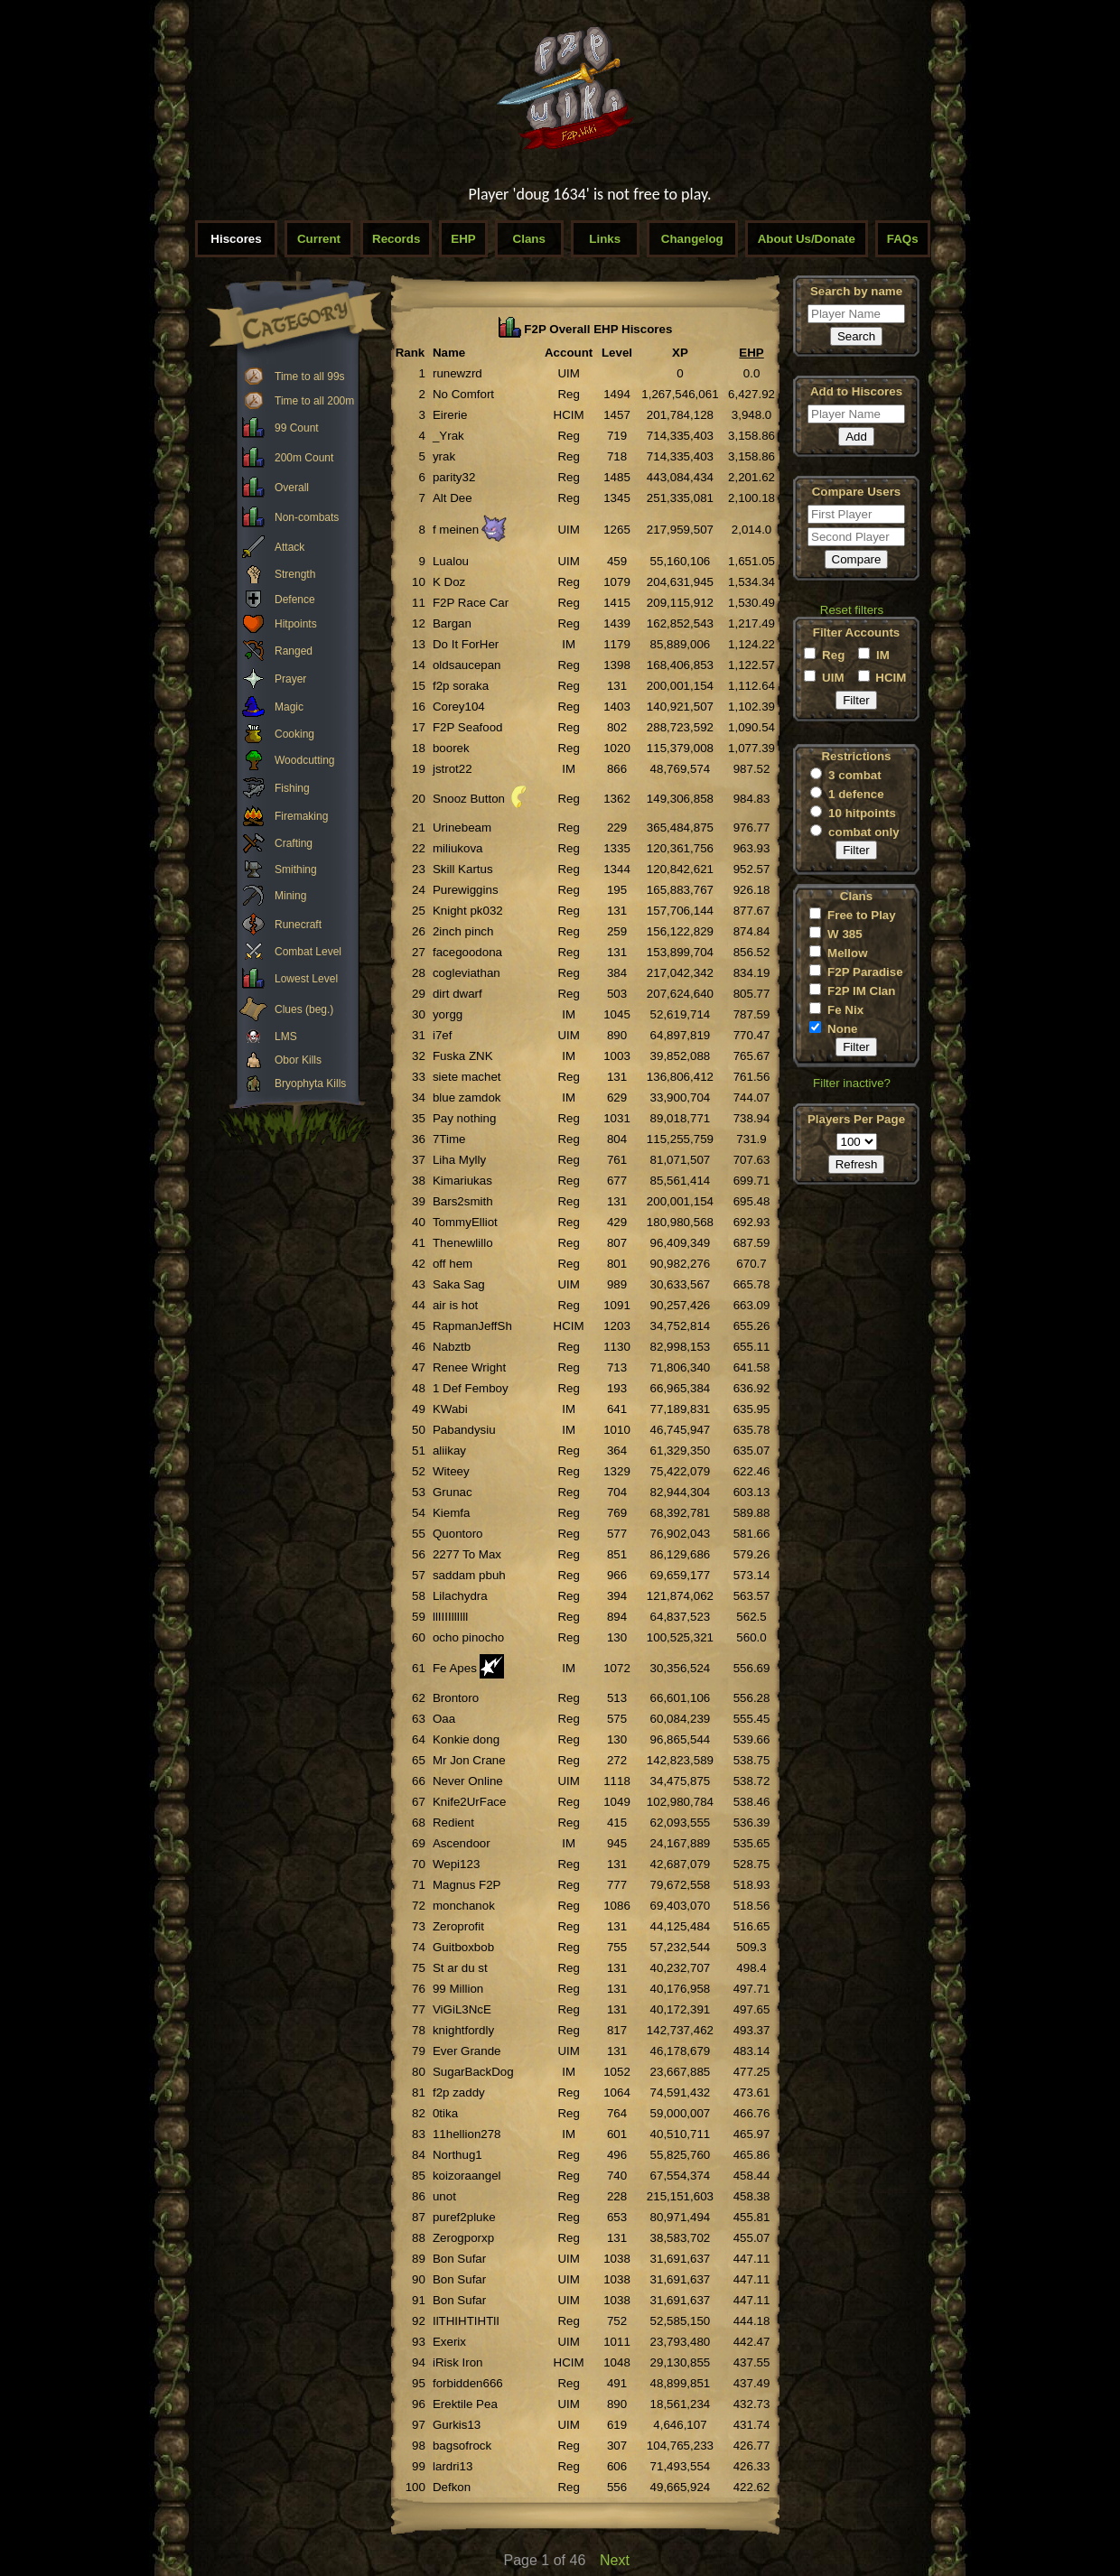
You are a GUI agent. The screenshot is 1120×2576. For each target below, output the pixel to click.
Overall (292, 487)
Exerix (449, 2341)
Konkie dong (466, 1739)
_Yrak (448, 435)
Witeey (451, 1471)
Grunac (452, 1492)
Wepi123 (456, 1864)
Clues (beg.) (304, 1009)
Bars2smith (463, 1201)
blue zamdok (467, 1097)
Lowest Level (306, 978)
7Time (449, 1139)
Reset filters (851, 610)
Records (396, 239)
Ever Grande (467, 2051)
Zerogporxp (463, 2238)
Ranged (294, 651)
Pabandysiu (464, 1430)
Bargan (452, 623)
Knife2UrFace (470, 1802)
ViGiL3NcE (462, 2009)
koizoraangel (467, 2175)
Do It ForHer (466, 644)
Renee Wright (469, 1367)
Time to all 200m (314, 401)
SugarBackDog (473, 2071)
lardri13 (452, 2466)
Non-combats (307, 517)
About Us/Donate (806, 239)
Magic (289, 707)
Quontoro (458, 1533)
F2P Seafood (468, 727)
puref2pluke (464, 2217)
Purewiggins (466, 890)
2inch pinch (463, 931)
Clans (529, 239)
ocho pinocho (468, 1637)
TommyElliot (465, 1222)
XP (680, 352)
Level (617, 352)
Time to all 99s (310, 376)
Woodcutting (305, 760)
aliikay (449, 1450)
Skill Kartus (463, 869)
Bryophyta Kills (310, 1083)
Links (605, 239)
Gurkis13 (457, 2425)
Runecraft (298, 924)
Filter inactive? (852, 1083)
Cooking (294, 734)
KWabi (450, 1409)
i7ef (443, 1035)
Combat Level (308, 951)
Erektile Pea (465, 2404)
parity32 (454, 477)
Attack (289, 547)
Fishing (292, 788)
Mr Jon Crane (469, 1760)
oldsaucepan (467, 665)
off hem (452, 1263)
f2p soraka (461, 686)
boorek (451, 748)
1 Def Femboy (471, 1388)
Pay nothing (464, 1118)
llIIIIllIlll (450, 1616)
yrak (444, 456)
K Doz (449, 582)
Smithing (296, 869)
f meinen (456, 529)
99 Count (297, 428)
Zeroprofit (458, 1926)
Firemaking (301, 816)
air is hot (455, 1305)
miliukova (458, 848)
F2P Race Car (471, 602)
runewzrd (457, 373)
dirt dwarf (457, 993)
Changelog (692, 239)
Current (319, 239)
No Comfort (463, 394)
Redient (453, 1822)
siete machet (467, 1076)
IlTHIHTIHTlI (466, 2321)
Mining (290, 895)
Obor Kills (298, 1060)
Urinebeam (462, 827)
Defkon (452, 2487)
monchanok (464, 1905)
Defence (295, 599)
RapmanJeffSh (472, 1326)
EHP (463, 239)
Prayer (290, 679)
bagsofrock (462, 2445)
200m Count (304, 457)
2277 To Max (467, 1554)
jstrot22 (452, 769)
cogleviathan (466, 973)
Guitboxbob (463, 1947)
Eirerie (450, 415)
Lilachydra (460, 1596)
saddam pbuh (469, 1575)
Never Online (468, 1781)
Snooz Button (469, 798)
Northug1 (457, 2155)
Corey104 (459, 706)
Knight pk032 (468, 910)
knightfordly (463, 2030)
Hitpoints (296, 624)
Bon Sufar (459, 2258)
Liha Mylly (459, 1160)
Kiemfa (451, 1513)
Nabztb (452, 1346)
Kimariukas (462, 1180)
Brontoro (456, 1698)
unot (444, 2196)
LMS (286, 1036)
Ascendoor (461, 1843)
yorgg (447, 1014)
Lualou (451, 561)
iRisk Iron (458, 2362)
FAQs (903, 239)
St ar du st (460, 1968)
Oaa (444, 1718)
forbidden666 (468, 2383)
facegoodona (467, 952)
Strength (295, 574)
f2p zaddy (459, 2092)
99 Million (458, 1988)
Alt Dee (452, 498)
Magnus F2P (467, 1885)
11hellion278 (467, 2134)
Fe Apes (455, 1668)
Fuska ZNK (463, 1056)
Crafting (294, 843)
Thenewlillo (463, 1243)
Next (615, 2560)
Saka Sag (459, 1284)
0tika (445, 2113)
